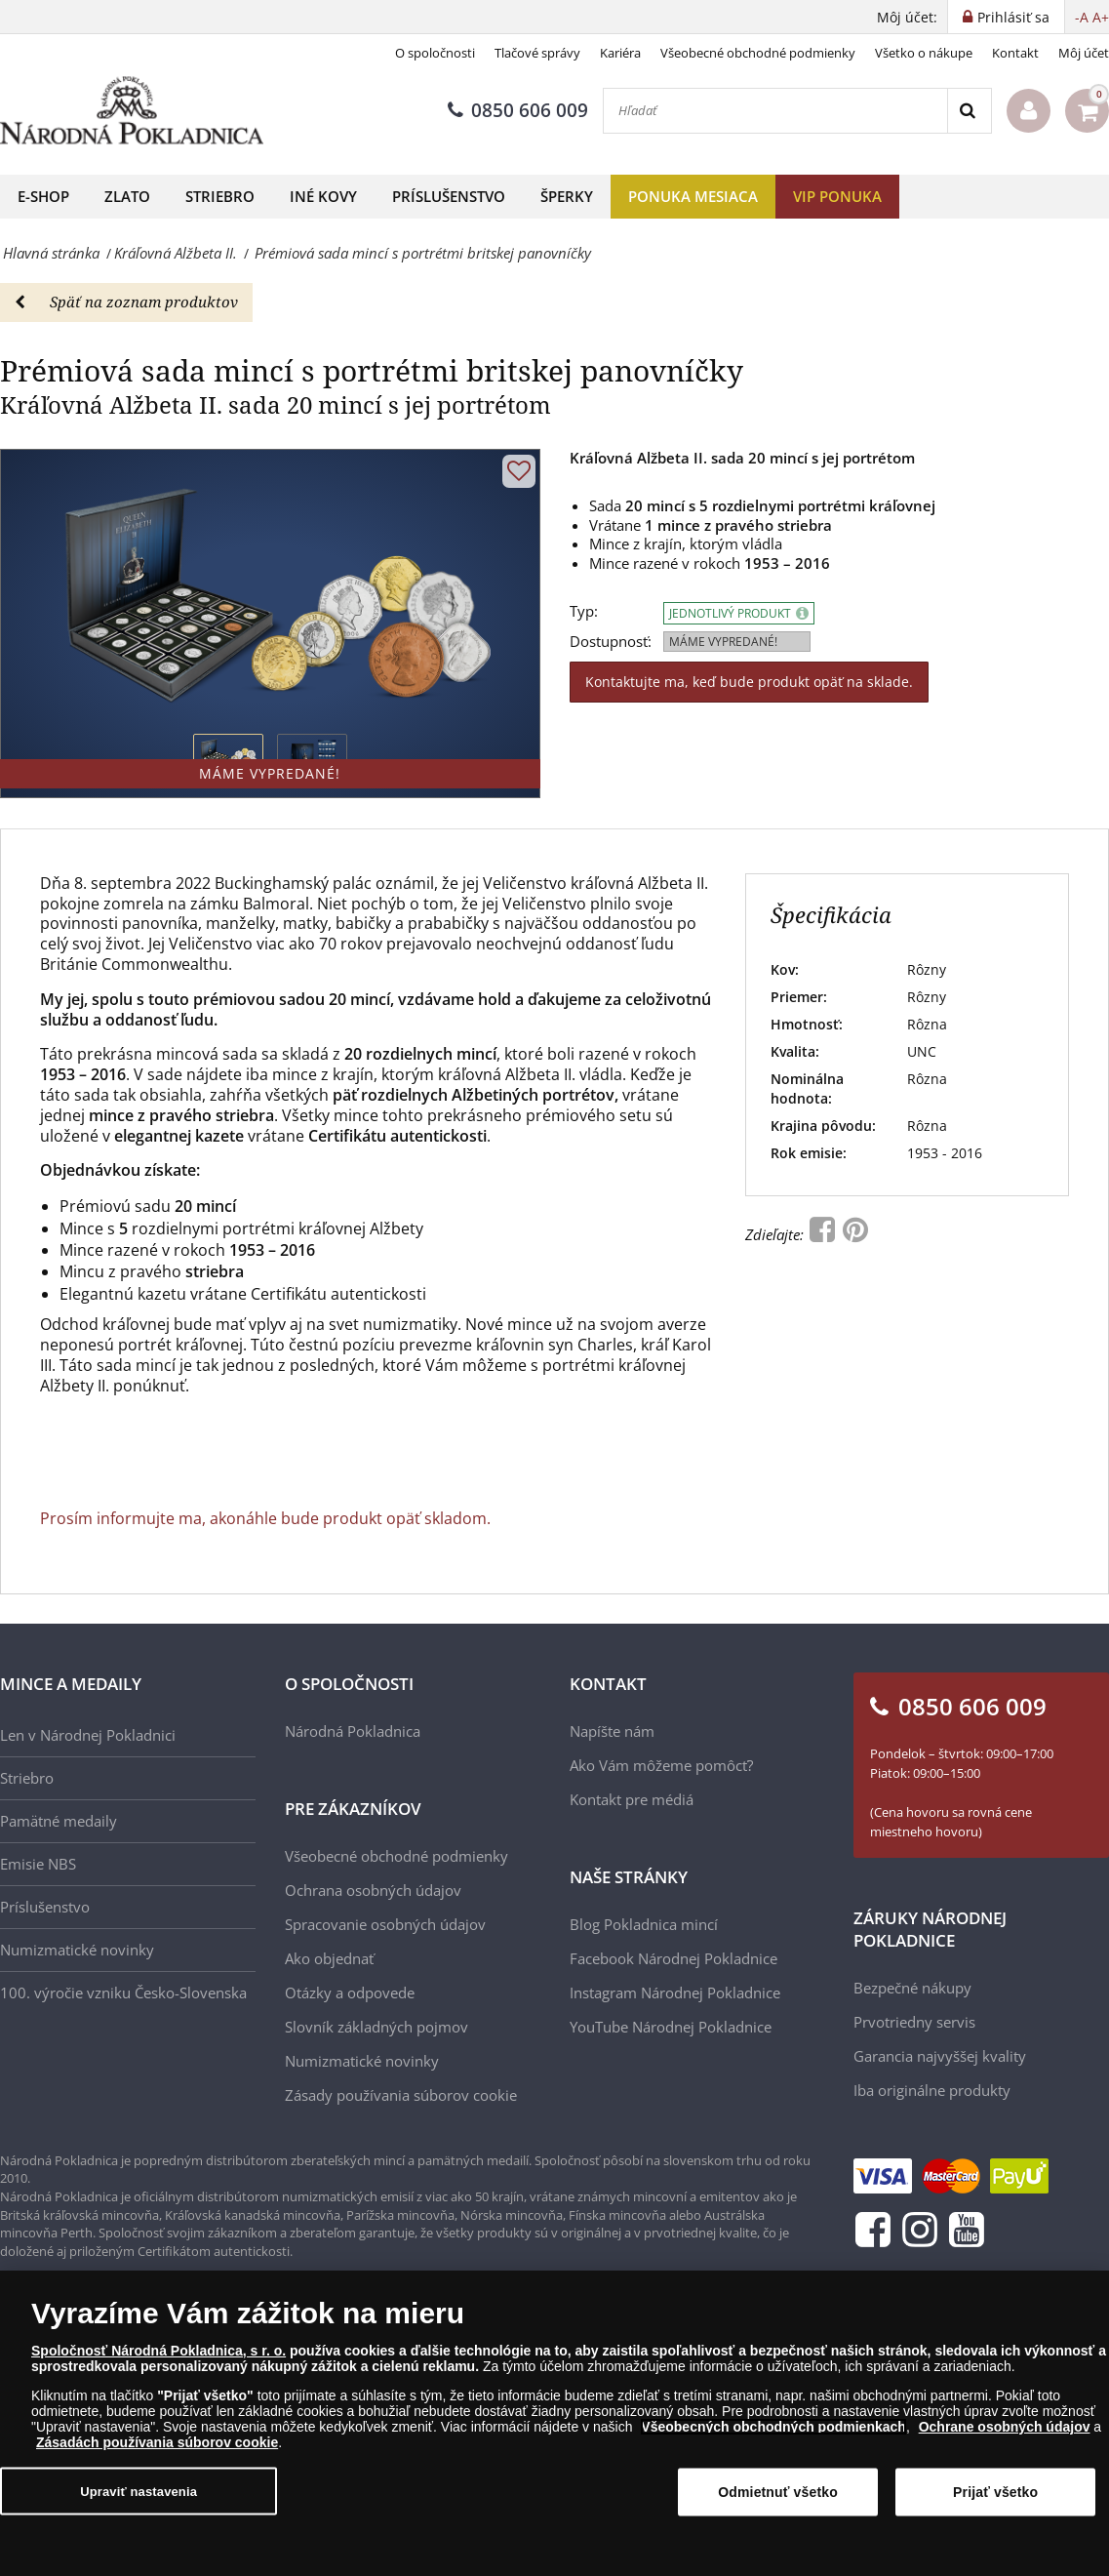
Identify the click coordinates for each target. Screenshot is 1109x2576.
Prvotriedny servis (914, 2022)
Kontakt (1015, 52)
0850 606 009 (518, 110)
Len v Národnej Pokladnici (88, 1735)
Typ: (584, 611)
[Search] (969, 111)
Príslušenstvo (448, 196)
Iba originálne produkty (931, 2090)
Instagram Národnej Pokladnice (675, 1992)
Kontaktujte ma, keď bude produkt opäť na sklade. (749, 681)
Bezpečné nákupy (912, 1987)
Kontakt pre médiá (631, 1799)
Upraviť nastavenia (138, 2490)
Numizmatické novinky (77, 1949)
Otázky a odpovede (350, 1992)
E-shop (43, 196)
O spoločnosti (435, 52)
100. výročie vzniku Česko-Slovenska (123, 1992)
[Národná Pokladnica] (131, 110)
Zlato (127, 196)
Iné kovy (323, 196)
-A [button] (1082, 17)
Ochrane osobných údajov (1004, 2427)
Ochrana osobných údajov (373, 1890)
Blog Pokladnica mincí (644, 1924)
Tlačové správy (537, 52)
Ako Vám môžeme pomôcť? (661, 1765)
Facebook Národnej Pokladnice (673, 1958)
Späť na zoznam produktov (126, 301)
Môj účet (1083, 52)
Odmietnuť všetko (778, 2492)
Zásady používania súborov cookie (401, 2095)
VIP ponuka (837, 196)
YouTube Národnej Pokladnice (671, 2026)
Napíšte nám (612, 1731)
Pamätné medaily (58, 1821)
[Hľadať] (775, 111)
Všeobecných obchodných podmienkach (773, 2427)
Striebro (220, 196)
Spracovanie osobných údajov (385, 1924)
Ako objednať (329, 1958)
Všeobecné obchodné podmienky (757, 52)
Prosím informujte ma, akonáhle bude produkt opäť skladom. (265, 1518)
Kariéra (620, 52)
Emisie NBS (38, 1863)
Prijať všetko (995, 2492)
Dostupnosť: (611, 641)
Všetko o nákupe (923, 52)
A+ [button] (1100, 17)
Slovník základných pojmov (376, 2026)
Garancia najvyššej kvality (939, 2056)
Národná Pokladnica (352, 1731)
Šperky (566, 196)
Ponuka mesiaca (693, 196)
